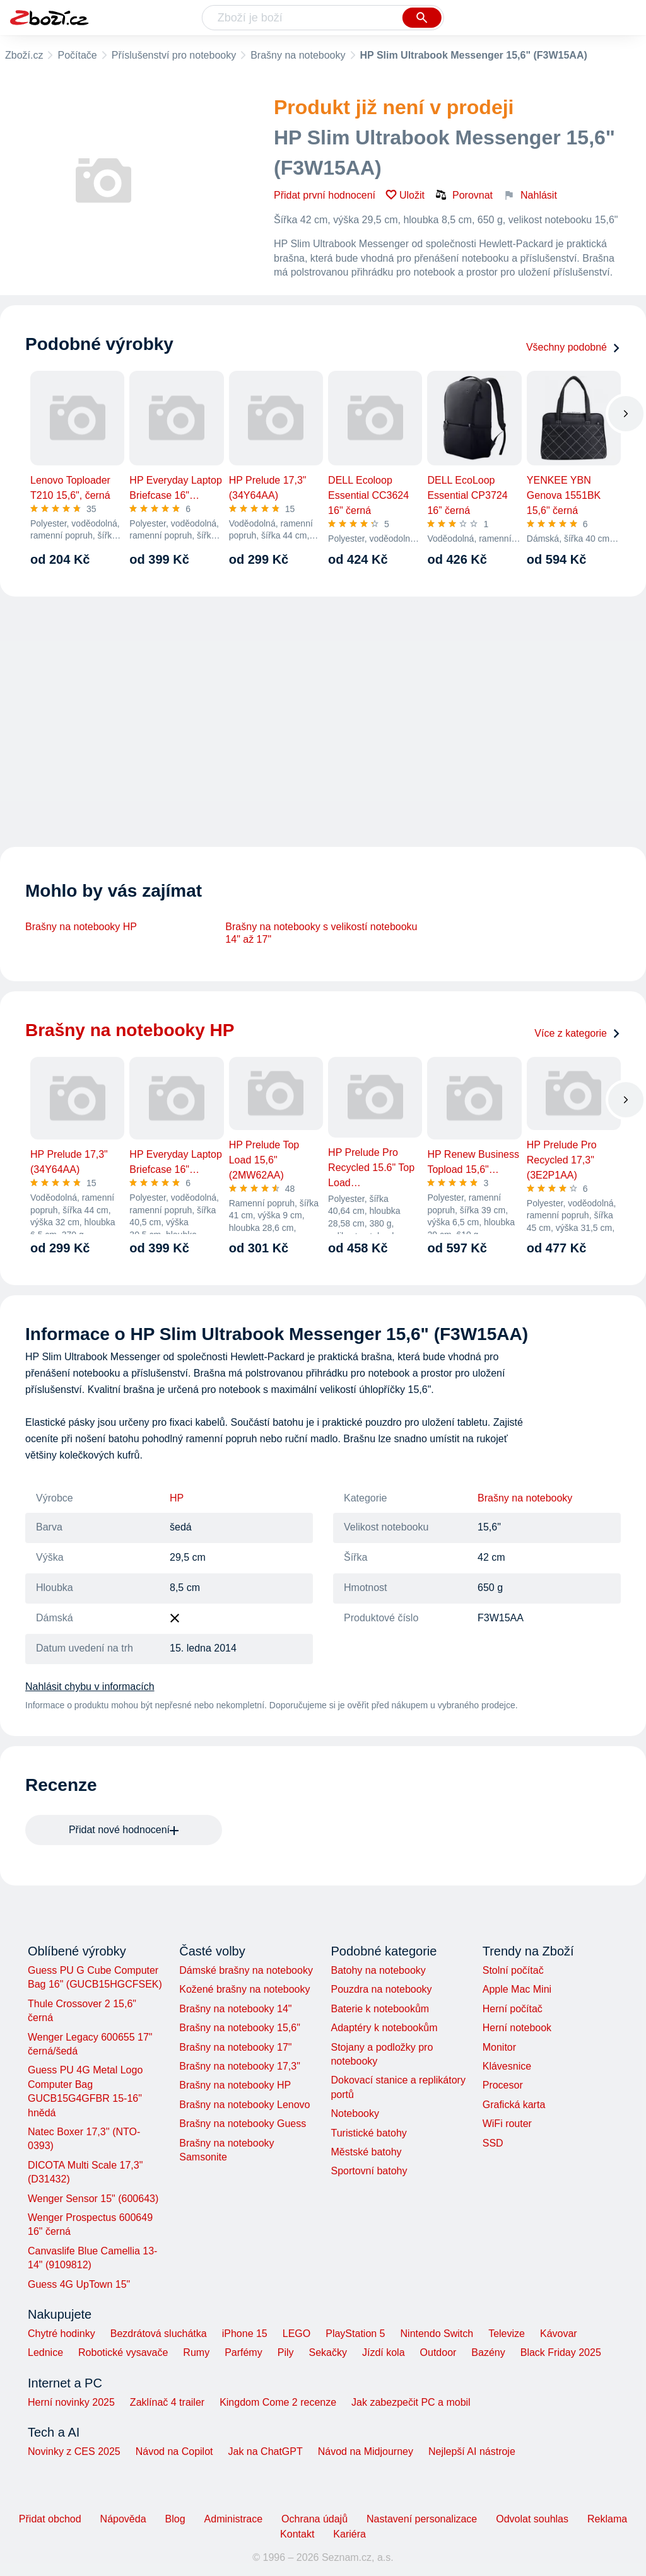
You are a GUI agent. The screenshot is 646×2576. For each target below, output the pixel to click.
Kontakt (297, 2534)
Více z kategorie (577, 1033)
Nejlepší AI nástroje (471, 2451)
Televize (506, 2333)
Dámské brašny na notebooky (246, 1970)
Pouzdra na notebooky (381, 1989)
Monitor (499, 2047)
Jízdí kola (383, 2352)
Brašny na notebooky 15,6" (239, 2027)
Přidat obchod (50, 2519)
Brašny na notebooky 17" (235, 2047)
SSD (493, 2143)
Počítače (77, 55)
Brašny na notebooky (297, 55)
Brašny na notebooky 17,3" (239, 2066)
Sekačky (327, 2352)
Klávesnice (507, 2066)
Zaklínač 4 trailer (167, 2402)
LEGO (296, 2333)
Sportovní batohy (369, 2170)
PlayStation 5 (355, 2333)
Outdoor (438, 2352)
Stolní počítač (513, 1970)
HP (177, 1498)
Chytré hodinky (61, 2333)
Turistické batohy (368, 2133)
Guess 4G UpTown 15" (79, 2284)
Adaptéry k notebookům (384, 2027)
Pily (286, 2352)
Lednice (45, 2352)
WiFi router (507, 2123)
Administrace (233, 2519)
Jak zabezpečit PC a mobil (411, 2402)
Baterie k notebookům (380, 2008)
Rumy (196, 2352)
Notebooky (355, 2113)
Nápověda (123, 2519)
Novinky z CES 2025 (74, 2451)
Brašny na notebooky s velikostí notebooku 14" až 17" (321, 933)
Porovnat (464, 195)
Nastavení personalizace (422, 2519)
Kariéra (349, 2534)
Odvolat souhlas (532, 2519)
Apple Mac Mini (517, 1989)
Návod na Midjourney (365, 2451)
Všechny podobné (573, 347)
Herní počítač (513, 2008)
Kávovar (558, 2333)
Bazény (488, 2352)
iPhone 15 (244, 2333)
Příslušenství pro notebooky (174, 55)
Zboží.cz (24, 55)
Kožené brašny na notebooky (244, 1989)
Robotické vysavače (123, 2352)
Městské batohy (366, 2152)
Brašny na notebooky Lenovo (244, 2104)
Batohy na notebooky (378, 1970)
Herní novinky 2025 (71, 2402)
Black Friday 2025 (560, 2352)
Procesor (503, 2085)
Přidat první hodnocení (324, 195)
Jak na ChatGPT (265, 2451)
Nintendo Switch (437, 2333)
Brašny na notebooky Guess (242, 2123)
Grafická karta (514, 2104)
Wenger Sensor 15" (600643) (93, 2198)
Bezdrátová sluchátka (158, 2333)
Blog (175, 2519)
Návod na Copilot (174, 2451)
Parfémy (243, 2352)
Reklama (607, 2519)
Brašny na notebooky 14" (235, 2008)
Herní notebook (517, 2027)
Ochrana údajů (314, 2519)
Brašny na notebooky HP (81, 926)
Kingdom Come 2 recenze (278, 2402)
